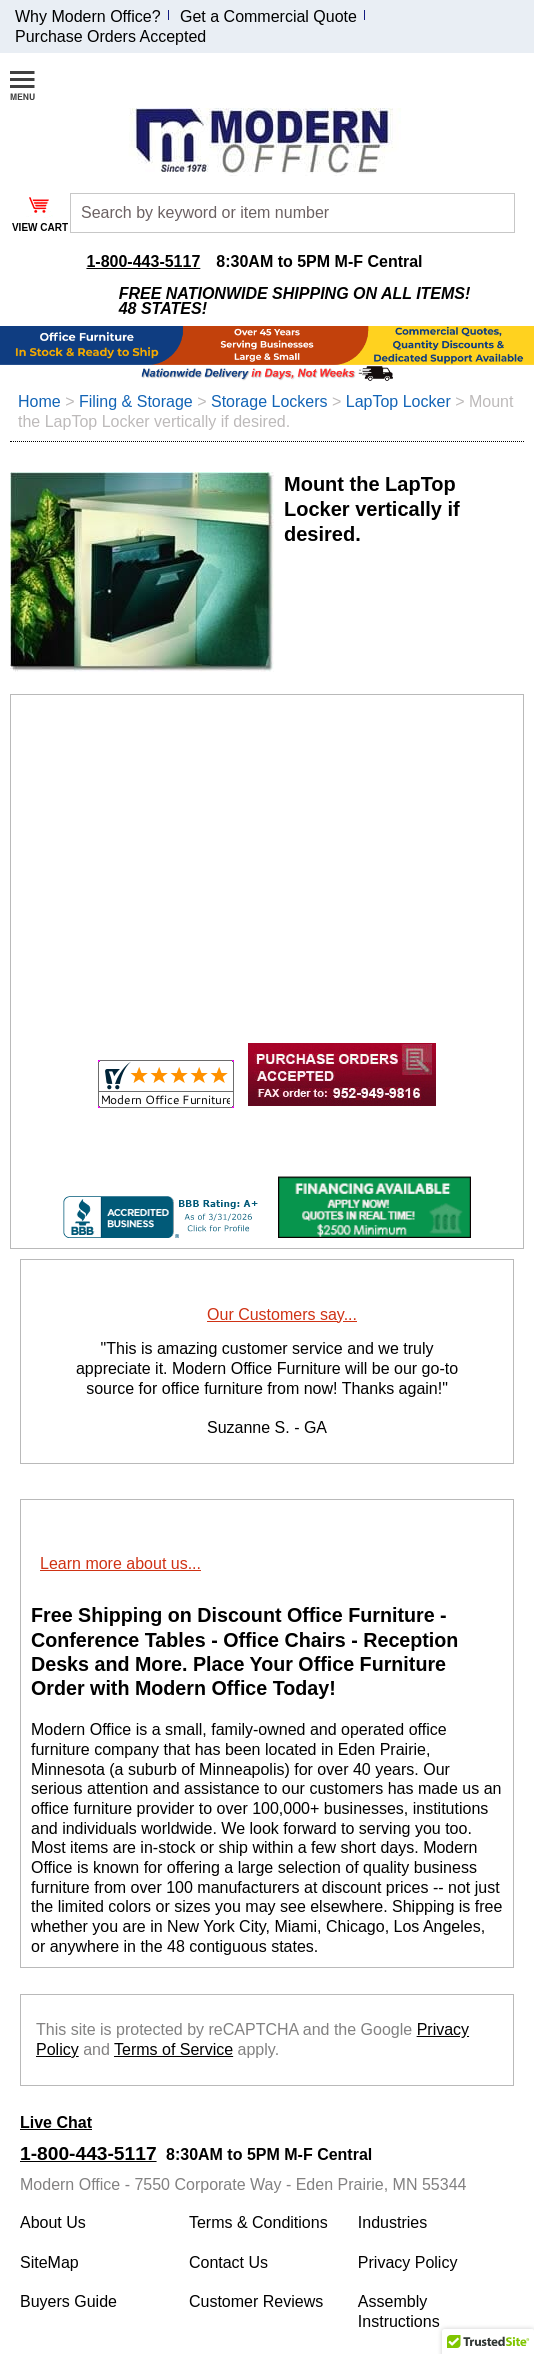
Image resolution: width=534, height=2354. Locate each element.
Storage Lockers (269, 401)
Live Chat (56, 2122)
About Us (53, 2222)
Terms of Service (173, 2049)
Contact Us (228, 2262)
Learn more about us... (120, 1563)
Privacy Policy (408, 2262)
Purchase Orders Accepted (110, 36)
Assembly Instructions (399, 2311)
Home (39, 401)
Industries (392, 2222)
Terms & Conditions (258, 2222)
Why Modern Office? (88, 16)
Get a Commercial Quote (268, 16)
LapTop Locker (398, 401)
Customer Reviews (256, 2301)
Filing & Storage (136, 401)
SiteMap (49, 2262)
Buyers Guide (68, 2301)
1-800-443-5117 (143, 261)
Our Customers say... (282, 1314)
